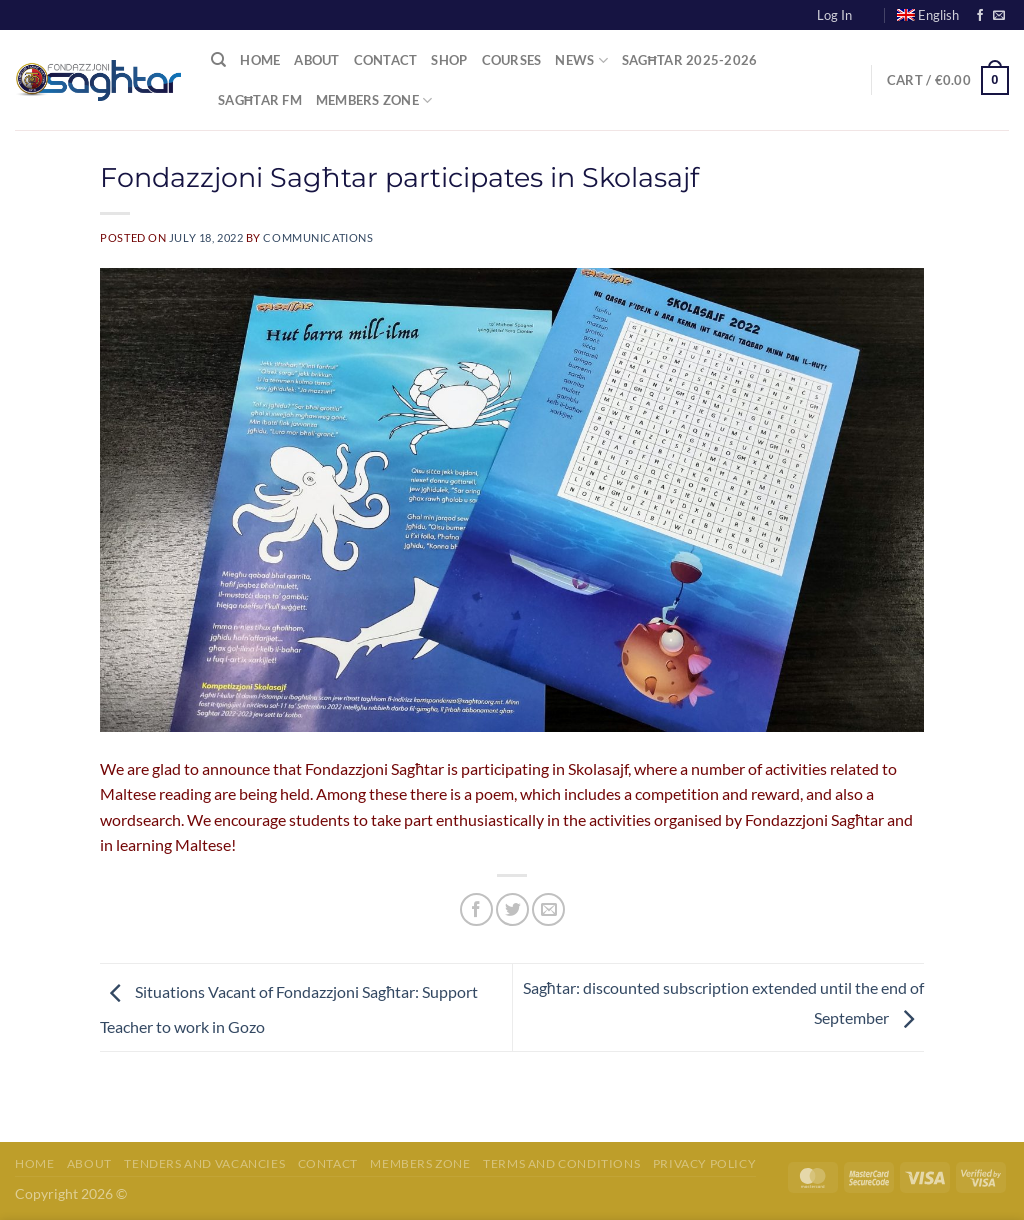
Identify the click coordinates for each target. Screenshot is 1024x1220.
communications (318, 237)
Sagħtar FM (260, 100)
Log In (834, 15)
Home (260, 60)
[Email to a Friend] (548, 909)
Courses (512, 60)
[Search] (218, 60)
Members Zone (374, 100)
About (316, 60)
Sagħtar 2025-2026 (690, 60)
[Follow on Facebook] (980, 16)
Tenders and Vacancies (204, 1163)
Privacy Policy (705, 1163)
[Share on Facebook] (476, 909)
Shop (449, 60)
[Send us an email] (999, 16)
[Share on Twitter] (512, 909)
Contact (386, 60)
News (581, 60)
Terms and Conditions (561, 1163)
